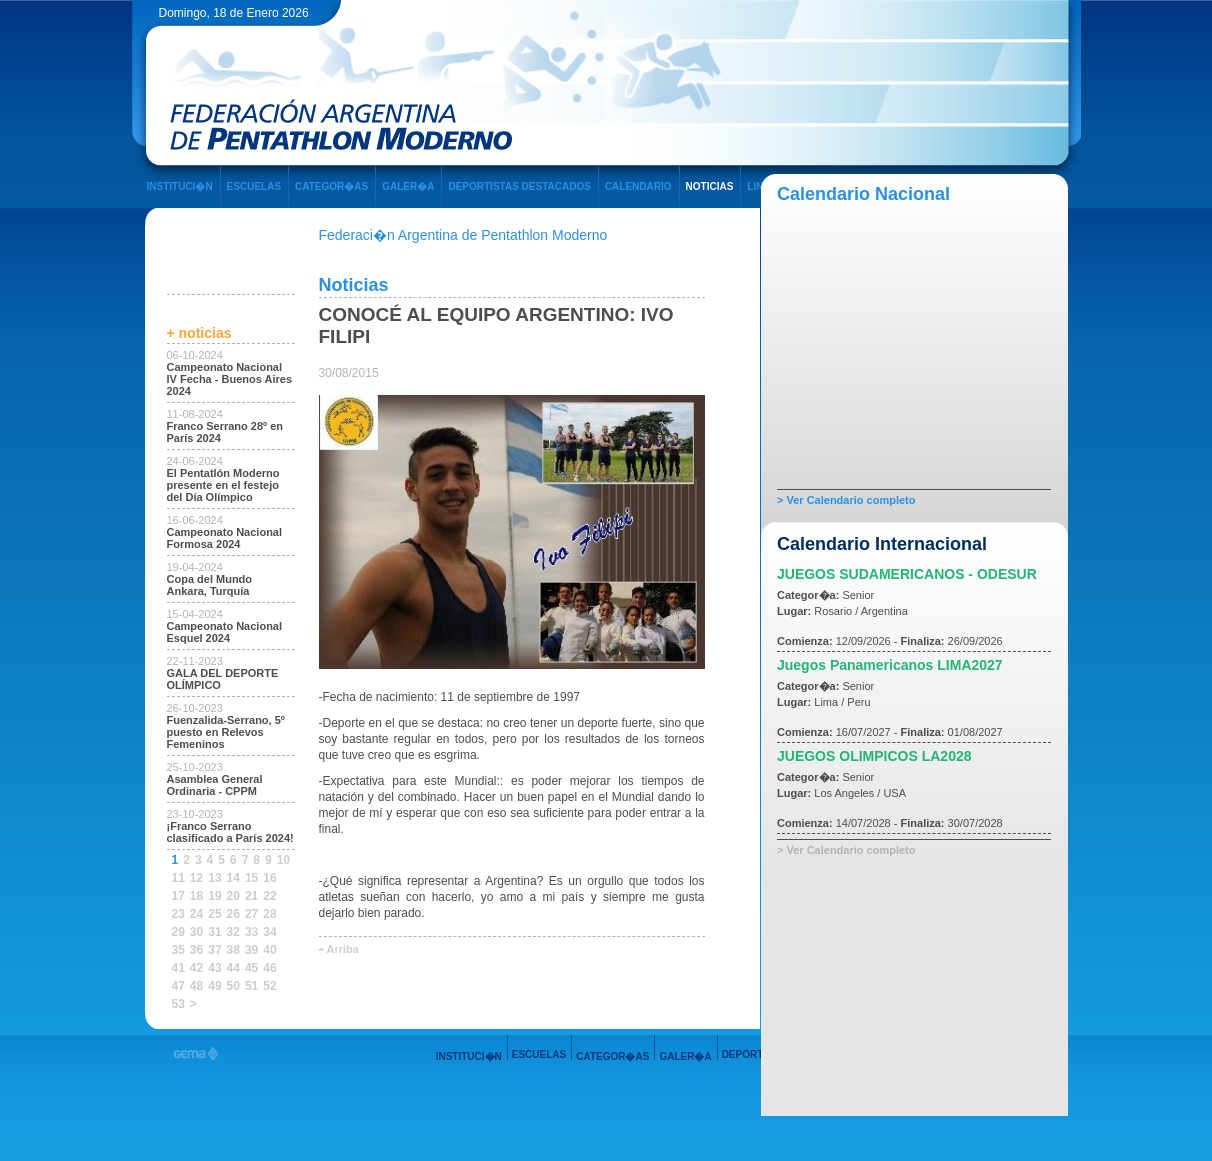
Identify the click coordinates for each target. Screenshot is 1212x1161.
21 (251, 896)
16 (269, 878)
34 (269, 932)
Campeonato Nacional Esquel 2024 (225, 632)
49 (214, 986)
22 (269, 896)
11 (178, 878)
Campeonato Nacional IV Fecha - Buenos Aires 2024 (230, 379)
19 (214, 896)
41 (178, 968)
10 (283, 860)
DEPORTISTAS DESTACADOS (519, 186)
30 (196, 932)
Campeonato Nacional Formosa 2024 (225, 538)
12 (196, 878)
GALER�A (408, 186)
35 (178, 950)
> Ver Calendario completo (846, 500)
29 (178, 932)
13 (214, 878)
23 (178, 914)
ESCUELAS (254, 186)
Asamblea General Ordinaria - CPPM (215, 785)
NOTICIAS (710, 186)
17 (178, 896)
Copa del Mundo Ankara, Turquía (210, 585)
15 (251, 878)
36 (196, 950)
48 (196, 986)
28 (269, 914)
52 (269, 986)
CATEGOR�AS (331, 186)
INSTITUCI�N (180, 186)
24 (196, 914)
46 (269, 968)
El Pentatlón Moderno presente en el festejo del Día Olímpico (223, 485)
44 (233, 968)
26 (233, 914)
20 (233, 896)
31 (214, 932)
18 (196, 896)
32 (233, 932)
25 (214, 914)
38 (233, 950)
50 (233, 986)
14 (233, 878)
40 (269, 950)
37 (214, 950)
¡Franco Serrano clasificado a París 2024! (230, 832)
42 (196, 968)
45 (251, 968)
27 (251, 914)
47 (178, 986)
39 (251, 950)
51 (251, 986)
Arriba (343, 949)
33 (251, 932)
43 (214, 968)
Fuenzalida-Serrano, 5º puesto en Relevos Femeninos (226, 732)
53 (178, 1004)
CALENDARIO (638, 186)
